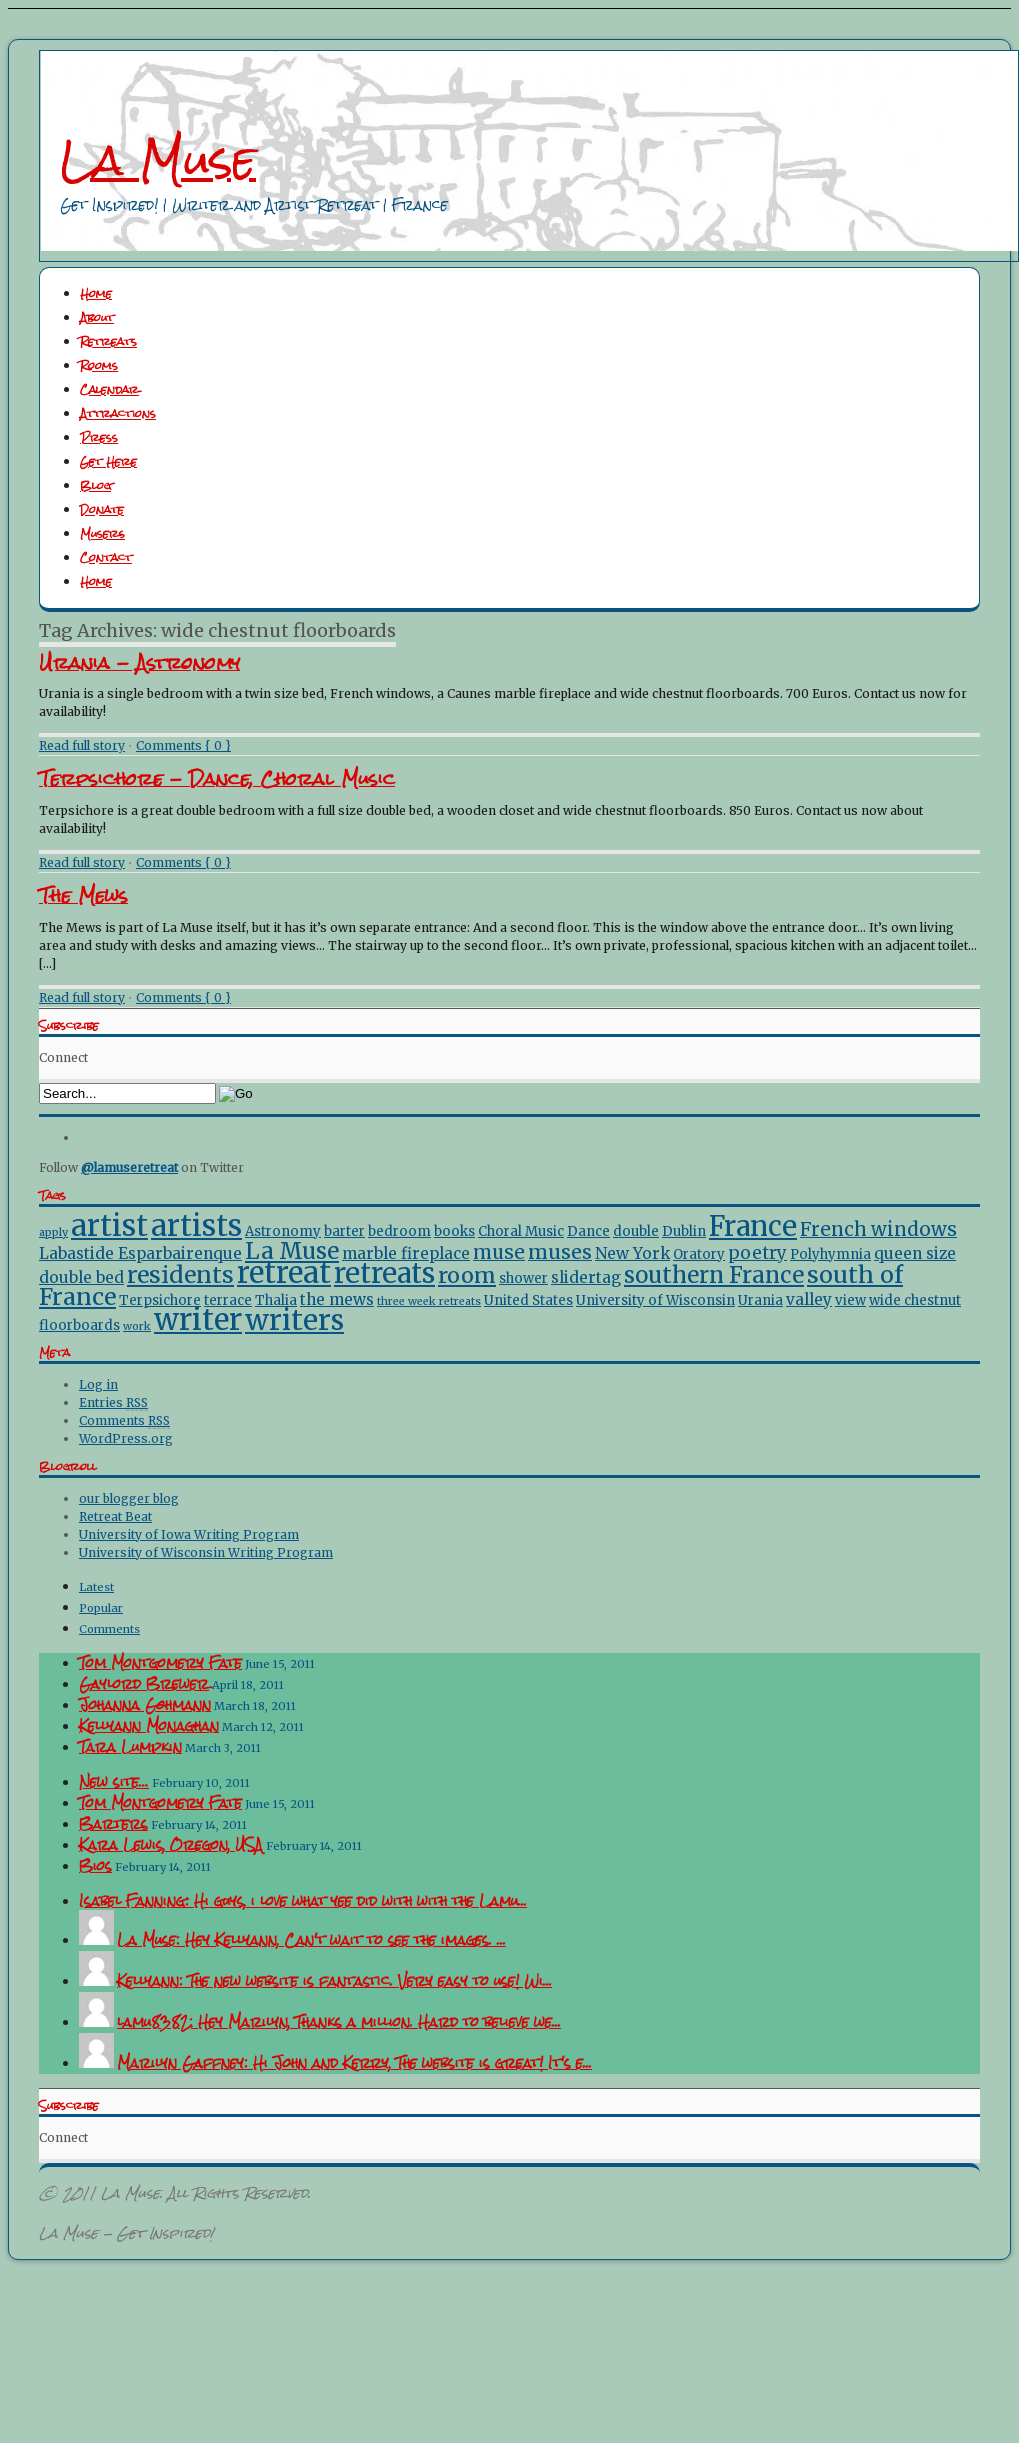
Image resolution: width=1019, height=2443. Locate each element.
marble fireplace (406, 1253)
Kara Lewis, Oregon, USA (171, 1845)
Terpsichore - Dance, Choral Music (217, 778)
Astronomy (283, 1231)
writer (198, 1319)
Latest (96, 1587)
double (636, 1231)
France (753, 1226)
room (467, 1275)
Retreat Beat (115, 1516)
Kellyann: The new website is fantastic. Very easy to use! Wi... (334, 1981)
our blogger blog (129, 1498)
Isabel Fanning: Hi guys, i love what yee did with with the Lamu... (303, 1901)
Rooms (99, 366)
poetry (757, 1253)
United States (528, 1300)
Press (99, 438)
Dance (588, 1231)
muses (560, 1252)
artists (196, 1226)
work (137, 1326)
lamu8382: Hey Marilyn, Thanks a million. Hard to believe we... (339, 2022)
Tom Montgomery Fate (160, 1663)
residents (180, 1274)
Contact (106, 558)
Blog (95, 486)
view (850, 1300)
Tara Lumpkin (130, 1747)
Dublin (684, 1231)
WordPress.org (126, 1438)
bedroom (399, 1231)
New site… (114, 1782)
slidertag (586, 1277)
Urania (760, 1300)
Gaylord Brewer (144, 1684)
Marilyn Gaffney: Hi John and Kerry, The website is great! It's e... (354, 2063)
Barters (113, 1824)
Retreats (108, 342)
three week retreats (429, 1301)
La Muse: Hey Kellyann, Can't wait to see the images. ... (311, 1940)
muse (499, 1252)
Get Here (108, 462)
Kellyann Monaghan (149, 1726)
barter (344, 1231)
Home (96, 294)
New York (632, 1253)
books (454, 1231)
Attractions (118, 414)
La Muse (158, 160)
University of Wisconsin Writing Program (206, 1552)
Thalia (276, 1300)
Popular (101, 1608)
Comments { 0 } (183, 745)
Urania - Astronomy (139, 662)
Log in (98, 1384)
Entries (113, 1403)
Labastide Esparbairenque (140, 1253)
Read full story (82, 745)
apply (53, 1232)
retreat (284, 1273)
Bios (95, 1866)
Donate (102, 510)
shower (523, 1278)
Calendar (109, 390)
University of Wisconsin (655, 1300)
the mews (337, 1299)
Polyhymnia (830, 1254)
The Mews (83, 895)
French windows (878, 1229)
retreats (384, 1273)
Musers (102, 534)
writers (294, 1320)
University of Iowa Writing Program (189, 1534)
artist (109, 1226)
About (97, 318)
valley (809, 1299)
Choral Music (521, 1231)
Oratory (699, 1254)
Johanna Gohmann (145, 1705)
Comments (124, 1421)
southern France (714, 1275)
